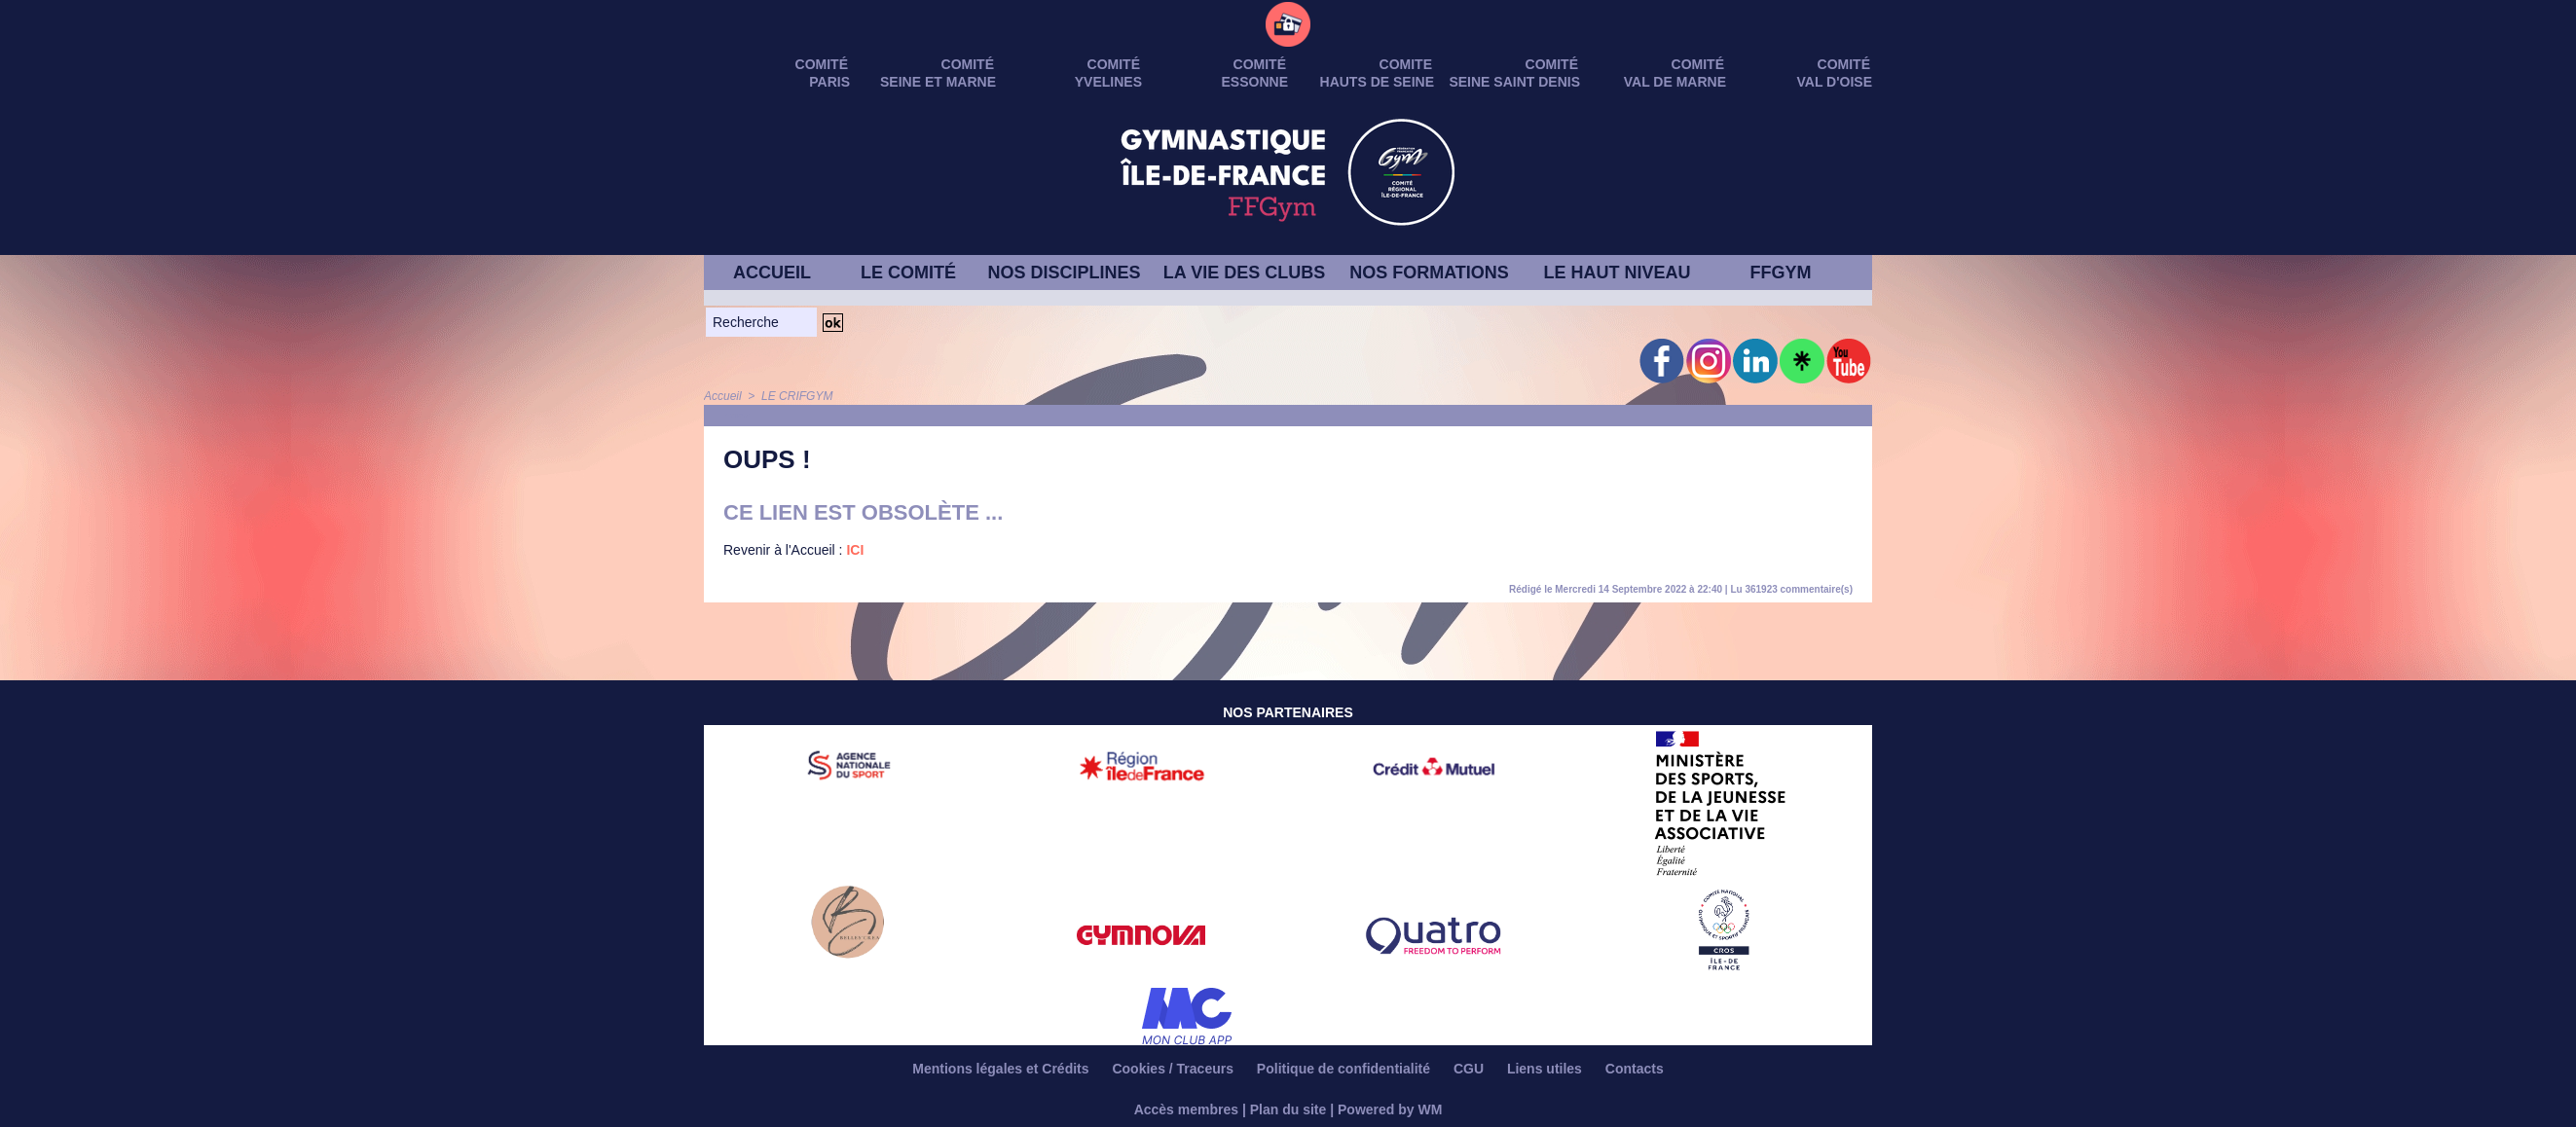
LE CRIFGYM (796, 396)
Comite (1406, 64)
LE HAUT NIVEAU (1616, 272)
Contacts (1634, 1068)
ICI (855, 550)
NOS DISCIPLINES (1063, 272)
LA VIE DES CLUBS (1244, 272)
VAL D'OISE (1835, 82)
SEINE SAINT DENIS (1514, 82)
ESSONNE (1255, 82)
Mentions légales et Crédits (1002, 1068)
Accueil (723, 396)
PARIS (829, 82)
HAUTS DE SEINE (1377, 82)
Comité (1844, 64)
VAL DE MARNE (1675, 82)
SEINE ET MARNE (938, 82)
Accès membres (1186, 1109)
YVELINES (1108, 82)
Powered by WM (1390, 1109)
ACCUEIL (772, 272)
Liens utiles (1546, 1068)
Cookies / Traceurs (1174, 1068)
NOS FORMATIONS (1429, 272)
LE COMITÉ (908, 272)
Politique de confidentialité (1345, 1068)
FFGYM (1781, 272)
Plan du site (1288, 1109)
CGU (1471, 1068)
